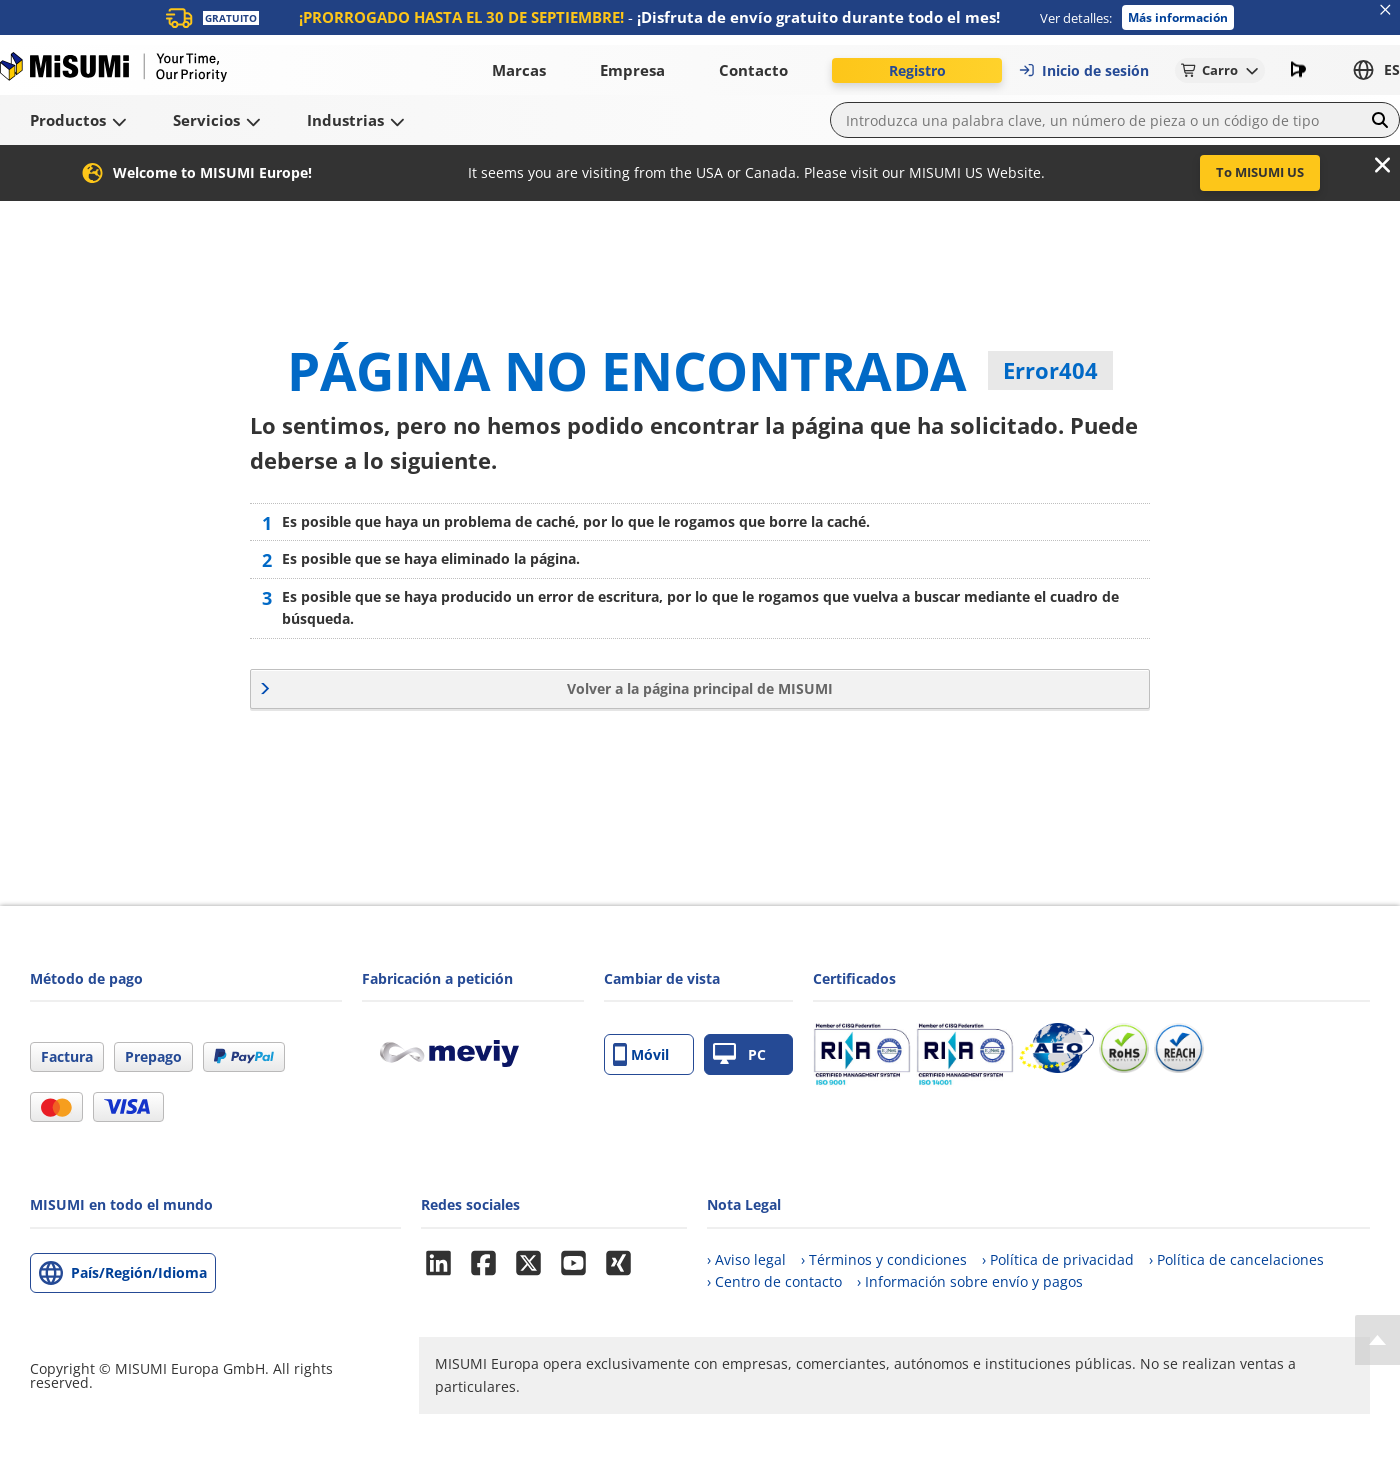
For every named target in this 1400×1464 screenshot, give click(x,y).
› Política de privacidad (1058, 1259)
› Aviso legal (746, 1259)
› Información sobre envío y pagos (970, 1281)
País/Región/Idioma (139, 1272)
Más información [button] (1178, 17)
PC (739, 1054)
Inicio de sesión (1083, 70)
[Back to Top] (1377, 1340)
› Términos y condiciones (884, 1259)
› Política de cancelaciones (1236, 1259)
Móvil (641, 1054)
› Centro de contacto (774, 1281)
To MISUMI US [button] (1260, 172)
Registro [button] (917, 70)
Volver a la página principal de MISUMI (700, 688)
